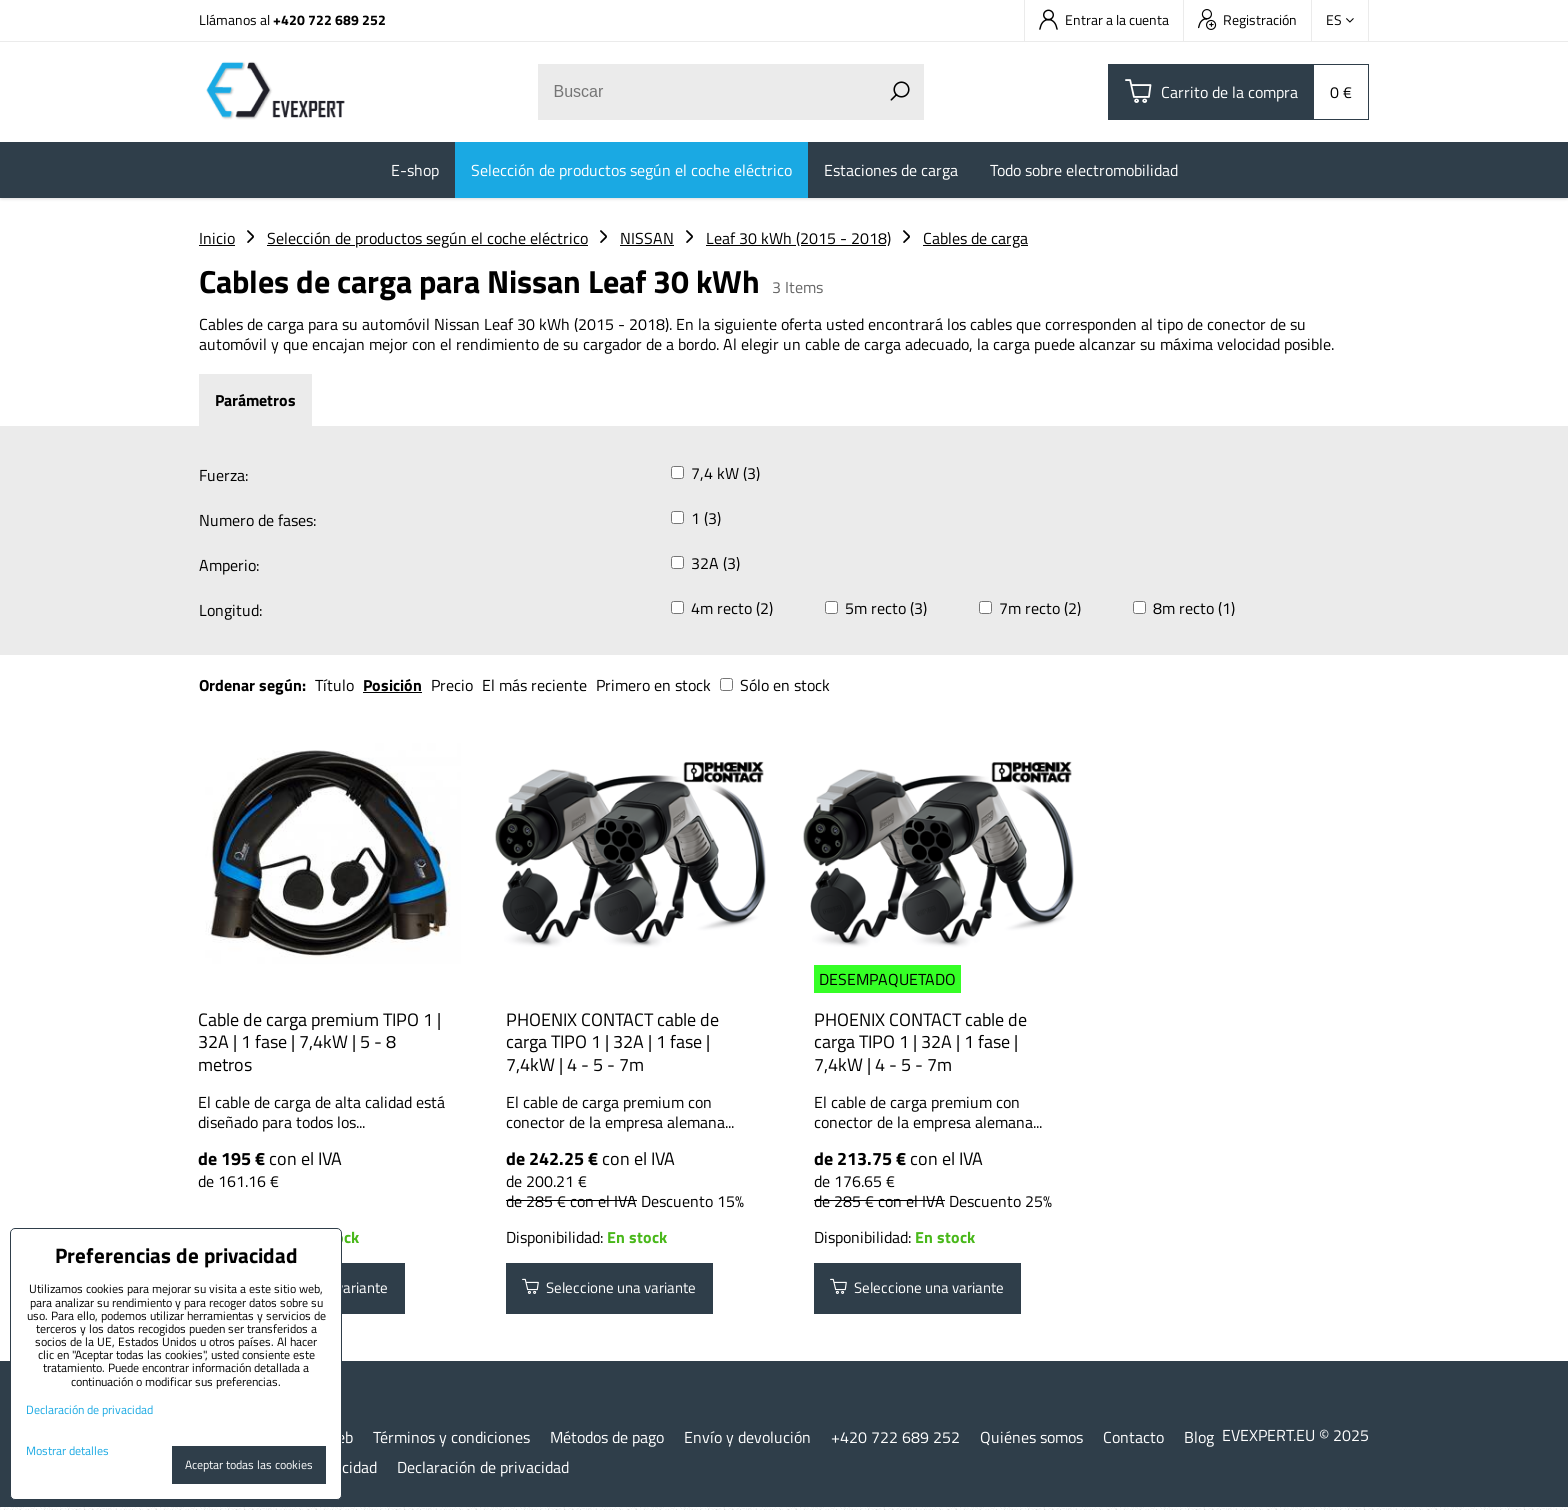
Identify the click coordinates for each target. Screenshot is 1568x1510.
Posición (392, 685)
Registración (1247, 19)
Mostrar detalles (67, 1450)
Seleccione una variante (617, 1290)
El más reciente (534, 685)
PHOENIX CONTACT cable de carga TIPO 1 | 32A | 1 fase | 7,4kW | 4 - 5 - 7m (612, 1042)
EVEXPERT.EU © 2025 (1295, 1437)
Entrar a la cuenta (1104, 19)
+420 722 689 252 (329, 19)
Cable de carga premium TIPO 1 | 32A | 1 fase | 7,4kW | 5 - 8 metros (319, 1042)
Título (334, 685)
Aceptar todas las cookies (249, 1464)
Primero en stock (653, 685)
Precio (454, 685)
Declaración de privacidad (483, 1470)
